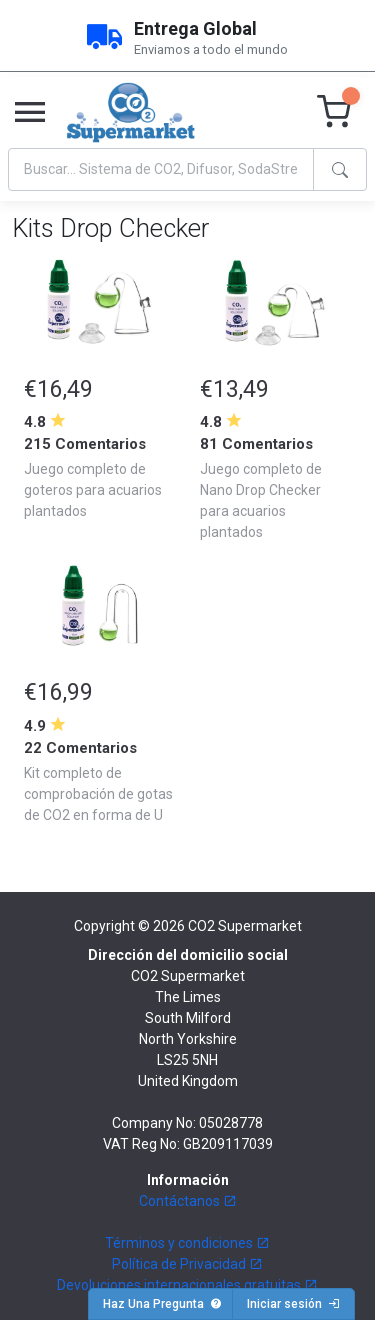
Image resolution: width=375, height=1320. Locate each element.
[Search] (161, 169)
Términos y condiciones (187, 1243)
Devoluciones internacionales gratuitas (187, 1285)
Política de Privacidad (187, 1264)
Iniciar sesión (293, 1304)
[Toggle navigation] (30, 113)
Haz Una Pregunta (162, 1304)
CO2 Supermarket (245, 926)
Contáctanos (188, 1201)
